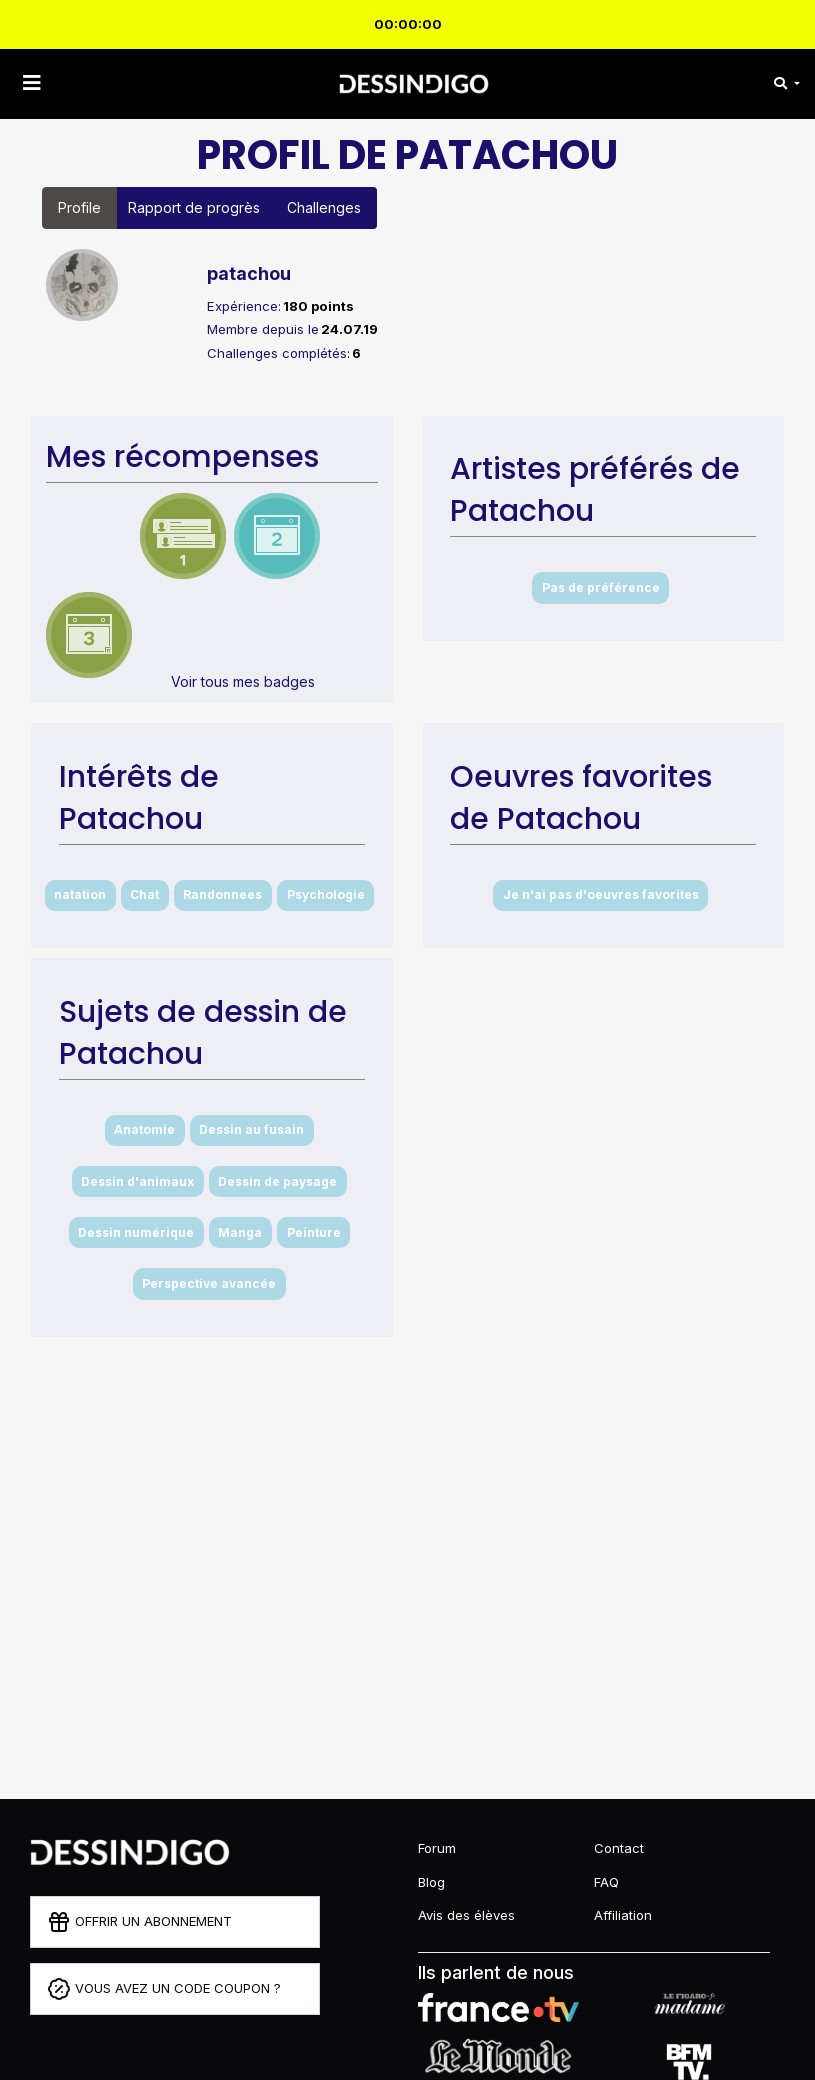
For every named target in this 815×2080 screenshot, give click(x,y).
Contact (619, 1848)
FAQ (606, 1882)
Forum (437, 1848)
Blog (431, 1882)
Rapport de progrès (194, 207)
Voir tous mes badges (243, 681)
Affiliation (623, 1915)
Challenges (324, 207)
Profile (79, 207)
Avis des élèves (466, 1915)
